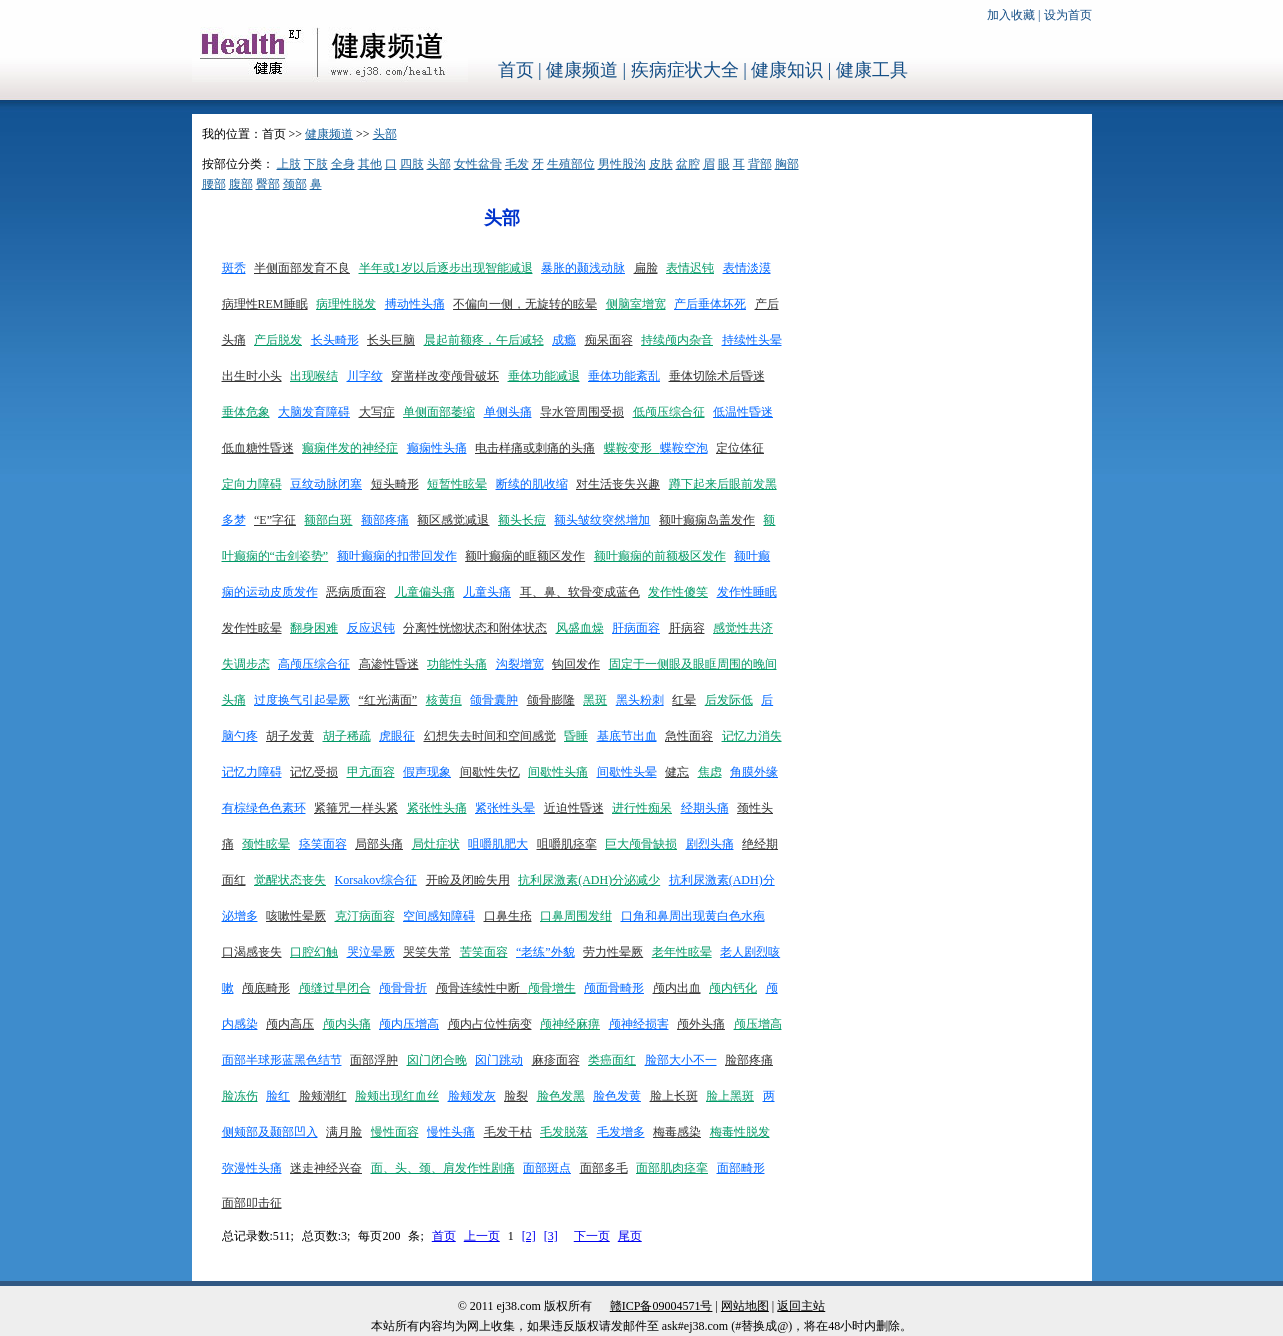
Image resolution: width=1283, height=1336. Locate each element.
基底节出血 (627, 736)
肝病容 (687, 628)
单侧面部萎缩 (439, 412)
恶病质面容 (356, 592)
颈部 (295, 184)
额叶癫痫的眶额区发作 (525, 556)
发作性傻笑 (678, 592)
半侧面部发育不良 (302, 268)
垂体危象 (246, 412)
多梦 (234, 520)
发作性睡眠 (747, 592)
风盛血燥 (580, 628)
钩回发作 (576, 664)
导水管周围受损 (582, 412)
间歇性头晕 (627, 772)
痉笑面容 (323, 844)
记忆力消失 (752, 736)
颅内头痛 (347, 1024)
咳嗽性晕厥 (296, 916)
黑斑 (595, 700)
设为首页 (1068, 15)
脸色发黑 (561, 1096)
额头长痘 (522, 520)
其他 (370, 164)
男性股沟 (622, 164)
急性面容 (689, 736)
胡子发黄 (290, 736)
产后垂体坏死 (710, 304)
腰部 (214, 184)
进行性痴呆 (642, 808)
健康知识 (787, 70)
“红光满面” (388, 700)
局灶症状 (436, 844)
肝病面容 (636, 628)
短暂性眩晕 (457, 484)
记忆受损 (314, 772)
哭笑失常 (427, 952)
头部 (385, 134)
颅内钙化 (733, 988)
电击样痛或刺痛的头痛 (535, 448)
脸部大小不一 (681, 1060)
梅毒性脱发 (740, 1132)
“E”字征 (275, 520)
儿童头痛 (487, 592)
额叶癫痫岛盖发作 (707, 520)
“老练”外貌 (545, 952)
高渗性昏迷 (389, 664)
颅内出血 (677, 988)
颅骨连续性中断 (482, 988)
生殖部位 (571, 164)
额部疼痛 (385, 520)
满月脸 (344, 1132)
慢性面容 (395, 1132)
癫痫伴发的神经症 (350, 448)
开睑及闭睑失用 (468, 880)
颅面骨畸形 (614, 988)
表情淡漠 (747, 268)
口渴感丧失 (252, 952)
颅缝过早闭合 (335, 988)
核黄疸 (444, 700)
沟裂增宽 (520, 664)
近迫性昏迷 (574, 808)
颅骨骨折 (403, 988)
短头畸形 (395, 484)
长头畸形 (335, 340)
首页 (516, 70)
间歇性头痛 (558, 772)
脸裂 (516, 1096)
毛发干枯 (508, 1132)
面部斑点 (547, 1168)
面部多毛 (604, 1168)
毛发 (517, 164)
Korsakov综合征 (376, 880)
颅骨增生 (552, 988)
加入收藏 (1011, 15)
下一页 (592, 1236)
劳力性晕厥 (613, 952)
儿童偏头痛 (425, 592)
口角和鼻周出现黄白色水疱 (693, 916)
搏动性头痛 (415, 304)
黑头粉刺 (640, 700)
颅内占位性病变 (490, 1024)
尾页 (630, 1236)
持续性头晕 (752, 340)
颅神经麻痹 (570, 1024)
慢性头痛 (451, 1132)
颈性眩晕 (266, 844)
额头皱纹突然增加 (602, 520)
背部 (760, 164)
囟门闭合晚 (437, 1060)
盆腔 (688, 164)
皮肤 (661, 164)
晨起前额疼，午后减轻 (484, 340)
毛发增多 (621, 1132)
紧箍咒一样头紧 (356, 808)
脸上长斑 (674, 1096)
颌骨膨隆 (551, 700)
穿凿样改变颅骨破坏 (445, 376)
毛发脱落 (564, 1132)
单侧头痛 (508, 412)
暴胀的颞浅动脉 (583, 268)
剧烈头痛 (710, 844)
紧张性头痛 (437, 808)
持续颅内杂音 (677, 340)
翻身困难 (314, 628)
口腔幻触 (314, 952)
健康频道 (582, 70)
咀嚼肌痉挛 (567, 844)
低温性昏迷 (743, 412)
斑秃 (234, 268)
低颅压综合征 (669, 412)
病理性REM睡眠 (265, 304)
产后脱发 (278, 340)
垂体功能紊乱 (624, 376)
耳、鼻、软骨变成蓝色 (580, 592)
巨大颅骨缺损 (641, 844)
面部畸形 (741, 1168)
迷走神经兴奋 (326, 1168)
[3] (551, 1236)
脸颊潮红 (323, 1096)
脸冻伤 (240, 1096)
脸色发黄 (617, 1096)
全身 (343, 164)
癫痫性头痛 (437, 448)
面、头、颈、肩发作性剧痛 (443, 1168)
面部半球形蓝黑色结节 (282, 1060)
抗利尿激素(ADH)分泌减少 (589, 880)
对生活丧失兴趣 (618, 484)
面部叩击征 (252, 1203)
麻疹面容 (556, 1060)
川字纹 (365, 376)
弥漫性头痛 (252, 1168)
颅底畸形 (266, 988)
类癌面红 (612, 1060)
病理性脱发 (346, 304)
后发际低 (729, 700)
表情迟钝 (690, 268)
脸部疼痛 (749, 1060)
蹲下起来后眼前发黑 (723, 484)
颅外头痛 (701, 1024)
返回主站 (801, 1306)
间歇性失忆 (490, 772)
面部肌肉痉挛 (672, 1168)
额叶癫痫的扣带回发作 (397, 556)
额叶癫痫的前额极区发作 (660, 556)
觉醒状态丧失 (290, 880)
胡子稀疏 (347, 736)
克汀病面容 (365, 916)
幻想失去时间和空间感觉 (490, 736)
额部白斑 (328, 520)
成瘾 (564, 340)
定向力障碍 (252, 484)
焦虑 (710, 772)
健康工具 (872, 70)
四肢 (412, 164)
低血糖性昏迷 (258, 448)
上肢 (289, 164)
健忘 (677, 772)
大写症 (377, 412)
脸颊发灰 (472, 1096)
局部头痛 (379, 844)
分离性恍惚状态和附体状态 (475, 628)
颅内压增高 (409, 1024)
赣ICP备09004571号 (661, 1306)
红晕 (684, 700)
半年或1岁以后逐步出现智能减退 (446, 268)
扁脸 (646, 268)
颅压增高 (758, 1024)
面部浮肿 (374, 1060)
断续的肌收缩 (532, 484)
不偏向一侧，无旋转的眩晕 (525, 304)
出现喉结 (314, 376)
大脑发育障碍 (314, 412)
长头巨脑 (391, 340)
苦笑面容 (484, 952)
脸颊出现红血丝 (397, 1096)
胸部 (787, 164)
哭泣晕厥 (371, 952)
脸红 (278, 1096)
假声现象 (427, 772)
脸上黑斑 (730, 1096)
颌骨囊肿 (494, 700)
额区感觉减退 (453, 520)
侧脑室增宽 (636, 304)
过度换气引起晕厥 (302, 700)
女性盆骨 (478, 164)
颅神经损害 (639, 1024)
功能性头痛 (457, 664)
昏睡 (576, 736)
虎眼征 (397, 736)
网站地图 (745, 1306)
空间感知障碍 (439, 916)
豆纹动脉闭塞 (326, 484)
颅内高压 (290, 1024)
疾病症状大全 (685, 70)
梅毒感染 (677, 1132)
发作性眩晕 (252, 628)
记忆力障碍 (252, 772)
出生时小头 (252, 376)
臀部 (268, 184)
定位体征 (740, 448)
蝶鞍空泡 (684, 448)
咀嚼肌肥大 (498, 844)
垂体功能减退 (544, 376)
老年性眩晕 (682, 952)
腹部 (241, 184)
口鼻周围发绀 (576, 916)
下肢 (316, 164)
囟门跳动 (499, 1060)
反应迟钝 (371, 628)
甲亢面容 (371, 772)
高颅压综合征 (314, 664)
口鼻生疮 (508, 916)
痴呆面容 (609, 340)
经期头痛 (705, 808)
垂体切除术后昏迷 (717, 376)
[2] (529, 1236)
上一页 (482, 1236)
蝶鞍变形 (632, 448)
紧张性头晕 (505, 808)
